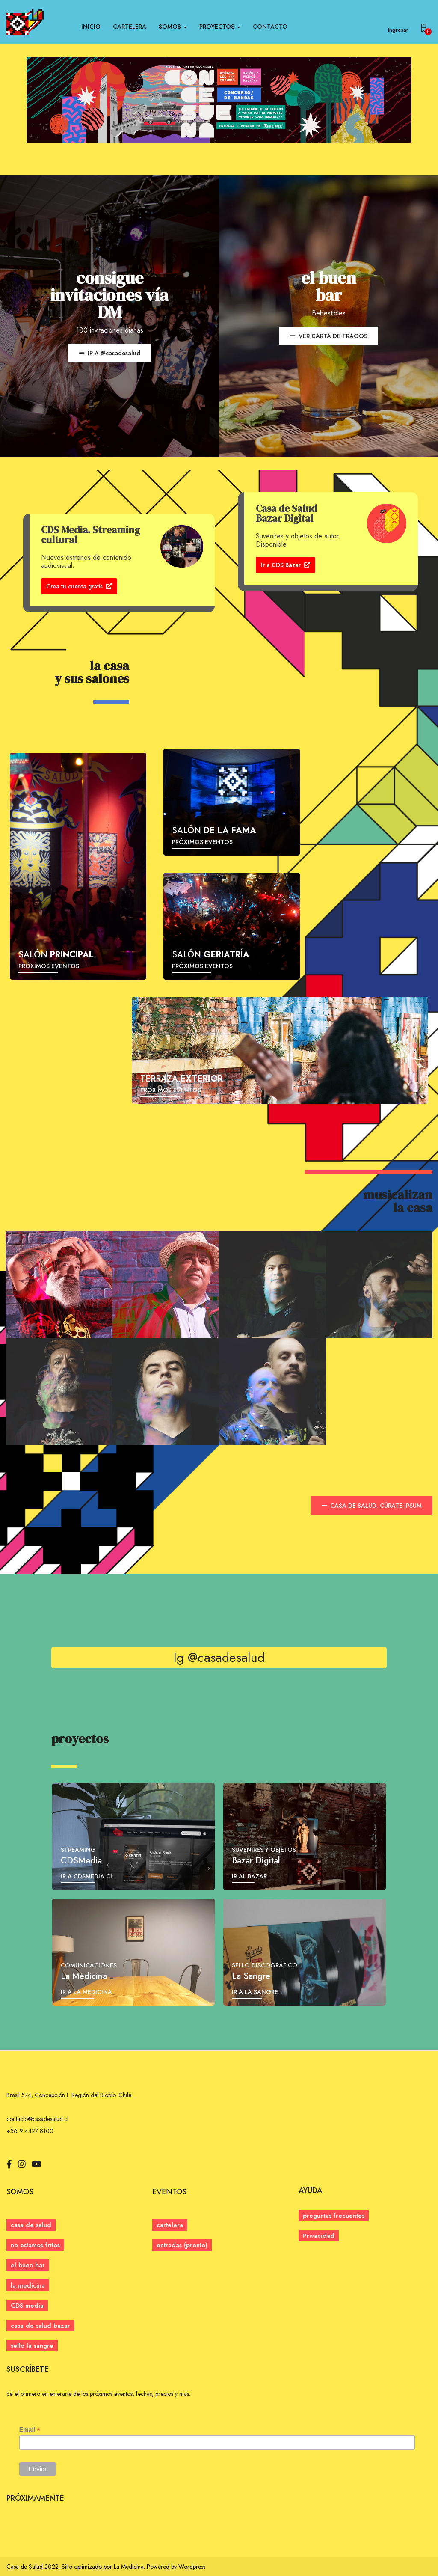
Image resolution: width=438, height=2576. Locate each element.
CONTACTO (270, 26)
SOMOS (173, 26)
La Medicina (129, 2566)
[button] (182, 2245)
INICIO (91, 26)
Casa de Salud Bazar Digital (286, 513)
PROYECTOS (219, 26)
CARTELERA (129, 26)
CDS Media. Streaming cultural (90, 535)
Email (29, 2430)
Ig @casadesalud (219, 1657)
